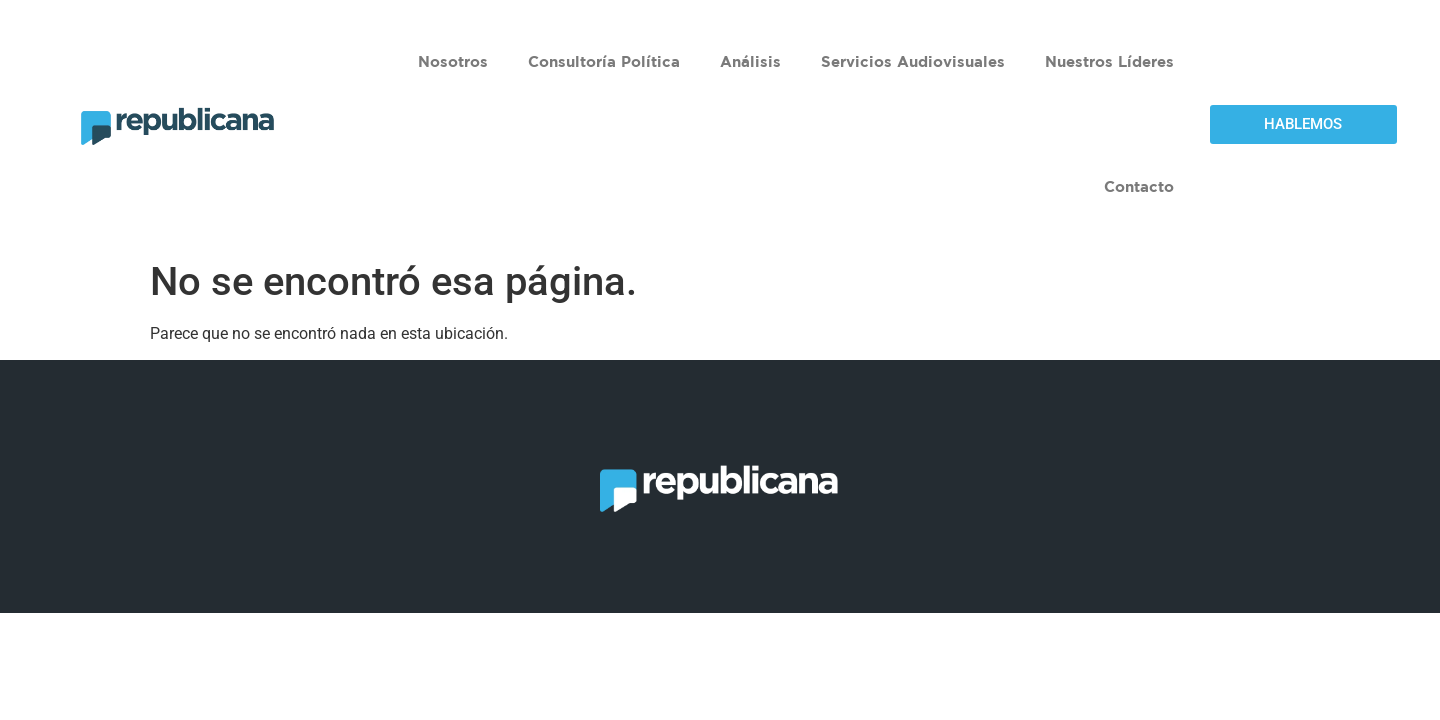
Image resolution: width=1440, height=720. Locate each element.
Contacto (1139, 186)
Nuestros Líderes (1109, 61)
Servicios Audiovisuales (913, 61)
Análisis (750, 61)
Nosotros (453, 61)
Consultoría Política (604, 61)
